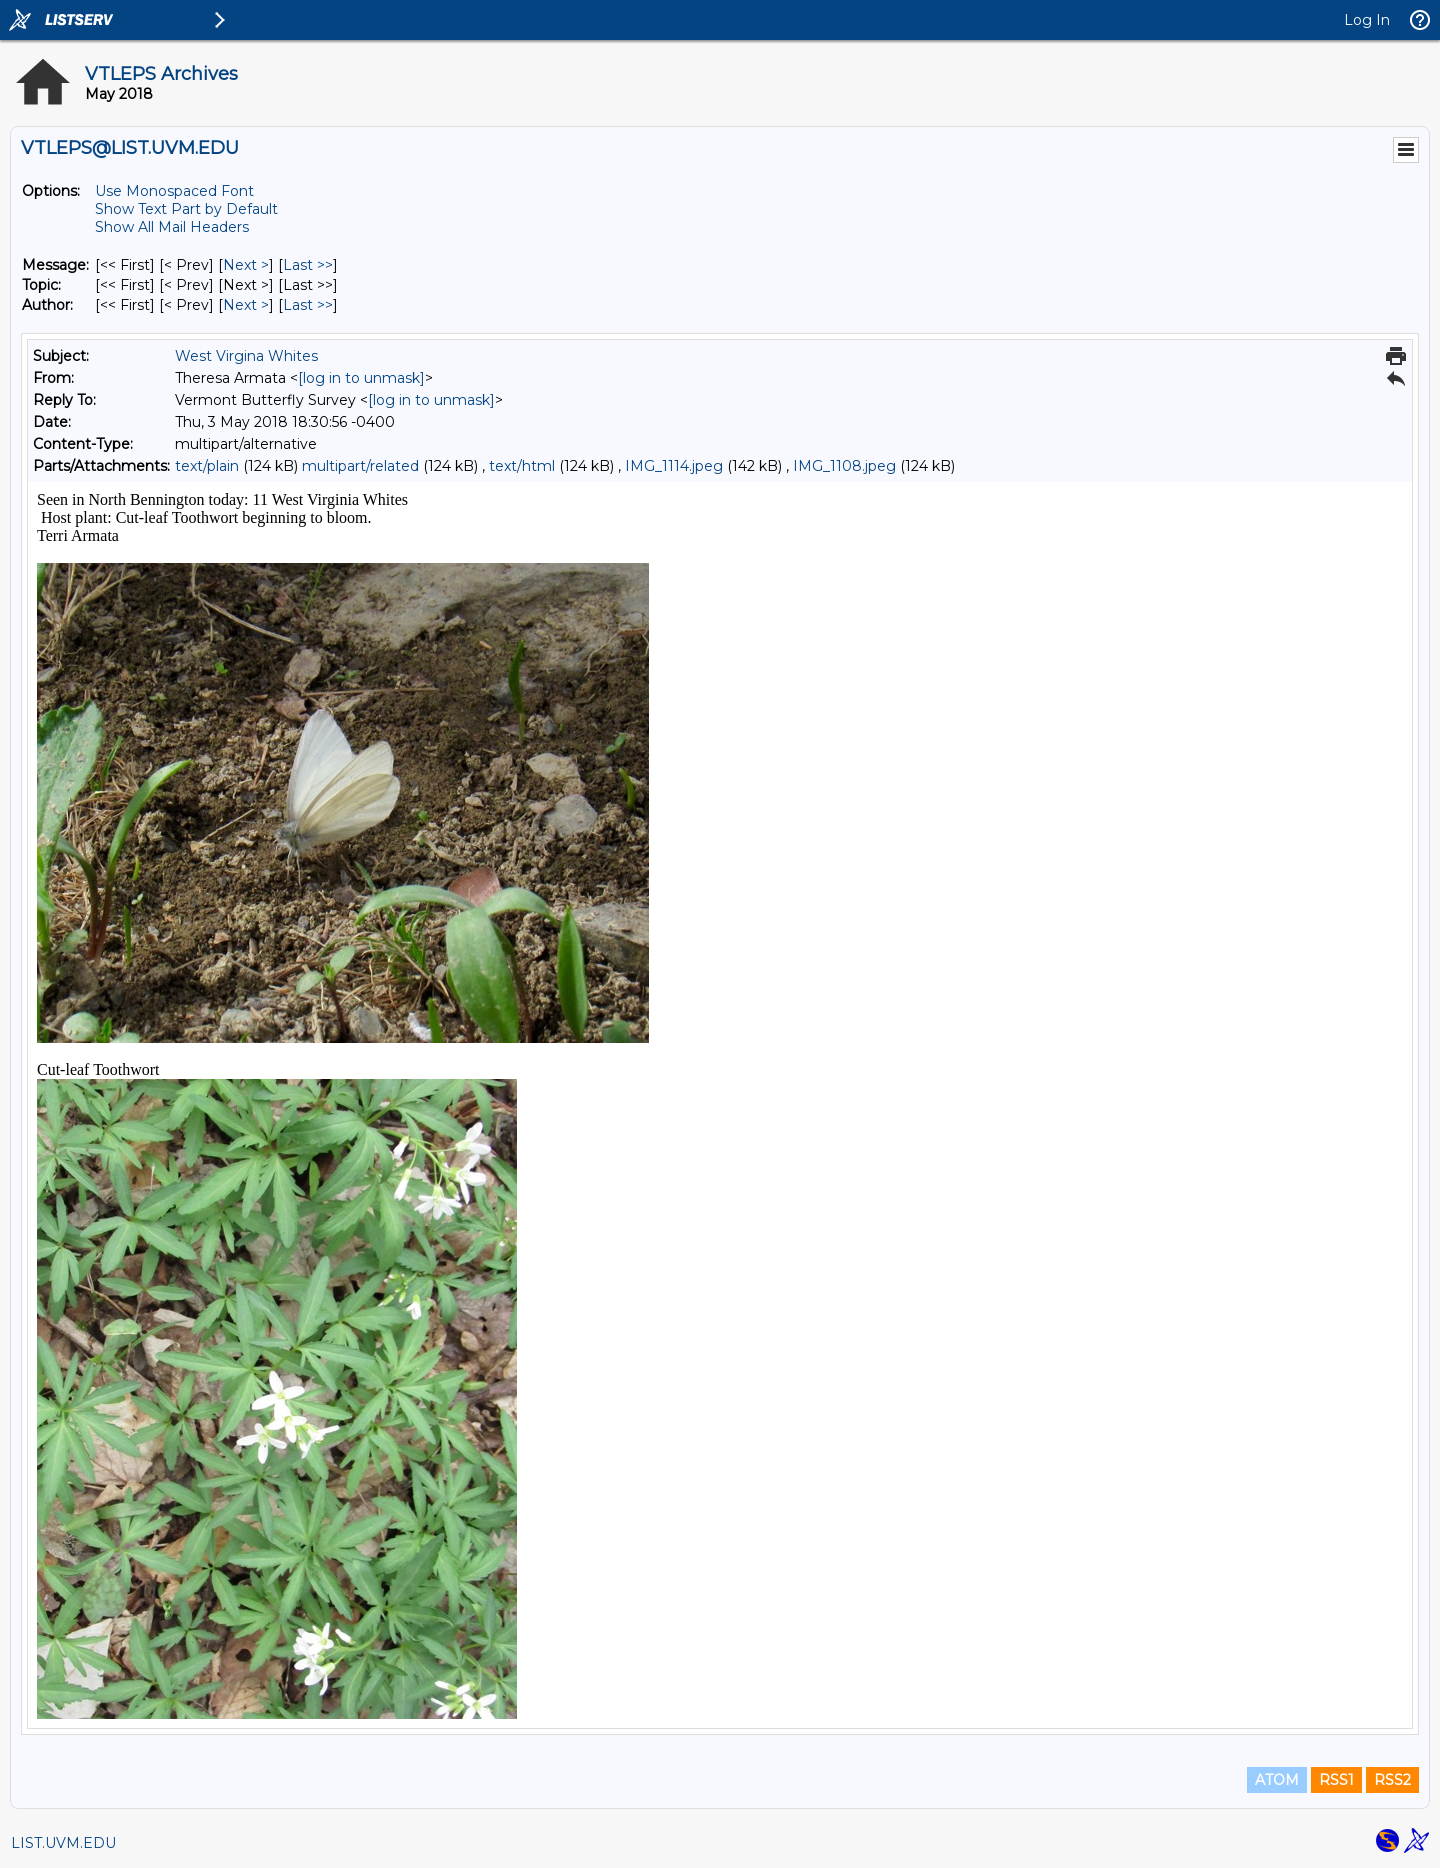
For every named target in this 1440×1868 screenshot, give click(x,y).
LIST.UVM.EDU (63, 1843)
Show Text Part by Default (186, 209)
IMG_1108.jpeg (844, 466)
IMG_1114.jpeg (674, 466)
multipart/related (360, 466)
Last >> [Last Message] (308, 265)
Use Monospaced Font (174, 191)
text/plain (207, 466)
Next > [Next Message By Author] (246, 305)
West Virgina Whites (246, 356)
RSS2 (1392, 1780)
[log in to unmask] (361, 378)
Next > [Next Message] (246, 265)
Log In (1367, 20)
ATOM (1277, 1780)
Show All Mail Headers (172, 227)
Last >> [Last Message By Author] (308, 305)
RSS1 (1336, 1780)
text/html (522, 466)
